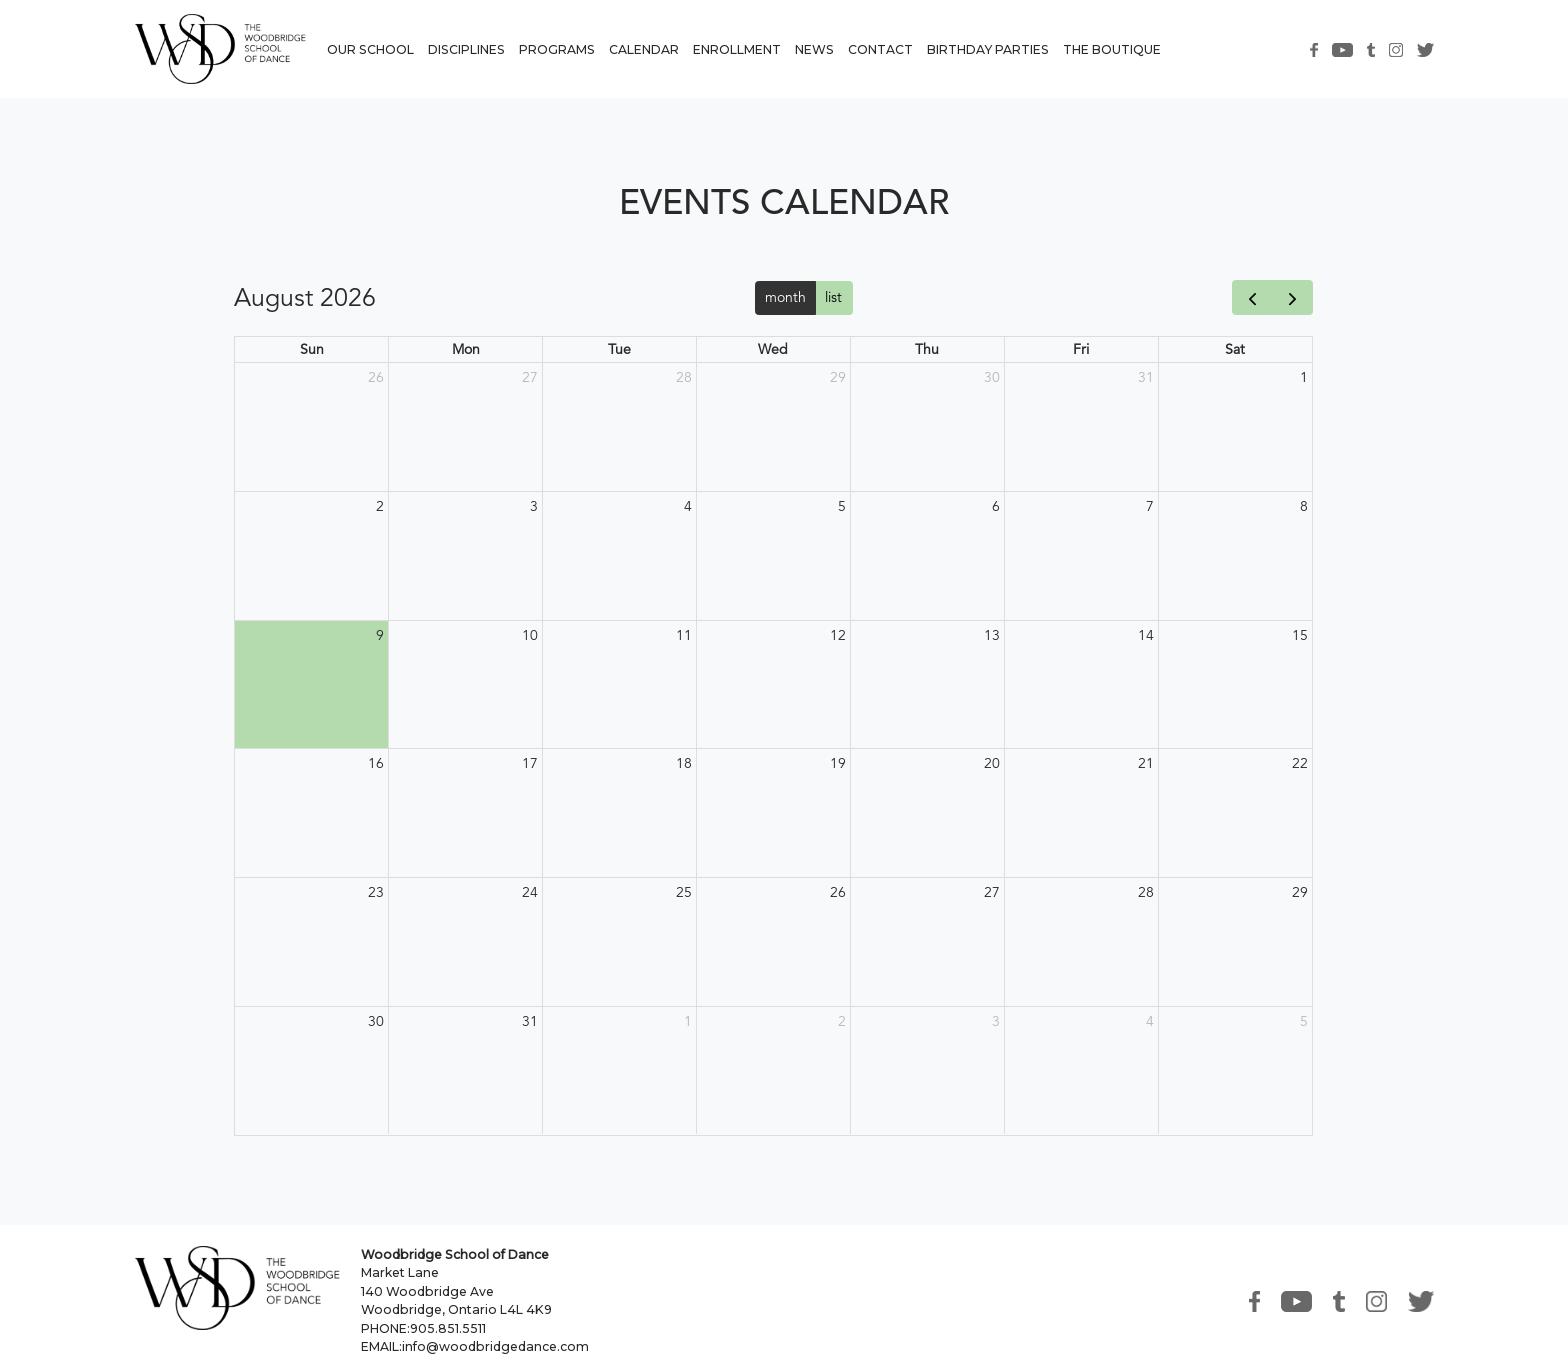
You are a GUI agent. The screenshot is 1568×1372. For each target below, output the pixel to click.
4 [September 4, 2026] (1150, 1021)
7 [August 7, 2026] (1150, 506)
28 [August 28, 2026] (1146, 892)
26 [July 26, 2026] (376, 377)
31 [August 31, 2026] (530, 1021)
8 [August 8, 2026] (1304, 506)
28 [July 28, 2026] (684, 377)
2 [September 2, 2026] (842, 1021)
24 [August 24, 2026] (530, 892)
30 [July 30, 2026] (992, 377)
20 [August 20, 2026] (992, 763)
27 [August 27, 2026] (992, 892)
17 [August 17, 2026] (530, 763)
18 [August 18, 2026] (684, 763)
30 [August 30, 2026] (376, 1021)
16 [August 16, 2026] (376, 763)
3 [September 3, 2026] (996, 1021)
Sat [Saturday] (1235, 349)
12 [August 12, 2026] (838, 635)
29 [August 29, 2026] (1300, 892)
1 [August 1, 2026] (1304, 377)
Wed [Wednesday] (773, 349)
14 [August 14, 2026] (1146, 635)
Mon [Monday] (466, 349)
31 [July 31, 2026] (1146, 377)
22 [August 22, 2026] (1300, 763)
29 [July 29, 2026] (838, 377)
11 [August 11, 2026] (684, 635)
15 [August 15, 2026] (1300, 635)
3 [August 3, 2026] (534, 506)
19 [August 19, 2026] (838, 763)
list (833, 297)
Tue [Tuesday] (619, 349)
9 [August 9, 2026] (380, 635)
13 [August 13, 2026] (992, 635)
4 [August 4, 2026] (688, 506)
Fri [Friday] (1081, 349)
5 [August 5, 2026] (842, 506)
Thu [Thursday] (927, 349)
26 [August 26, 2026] (838, 892)
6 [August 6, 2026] (996, 506)
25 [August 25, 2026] (684, 892)
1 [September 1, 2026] (688, 1021)
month (785, 297)
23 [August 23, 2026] (376, 892)
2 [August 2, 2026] (380, 506)
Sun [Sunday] (312, 349)
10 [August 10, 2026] (530, 635)
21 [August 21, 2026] (1146, 763)
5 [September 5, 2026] (1304, 1021)
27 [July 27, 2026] (530, 377)
